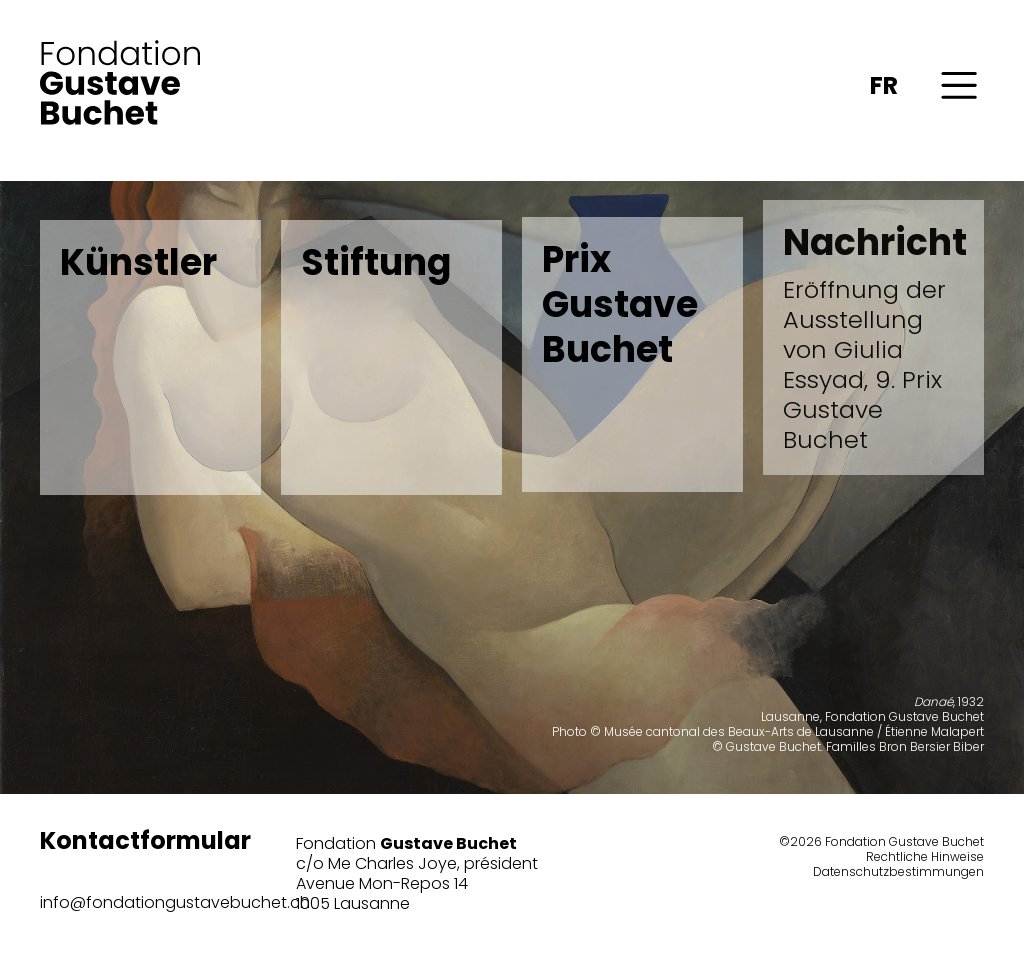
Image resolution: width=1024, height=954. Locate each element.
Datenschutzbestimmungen (898, 871)
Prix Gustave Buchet (620, 300)
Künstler (138, 262)
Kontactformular (145, 840)
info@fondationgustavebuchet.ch (175, 902)
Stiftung (376, 262)
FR (884, 85)
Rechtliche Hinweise (925, 856)
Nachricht (873, 330)
